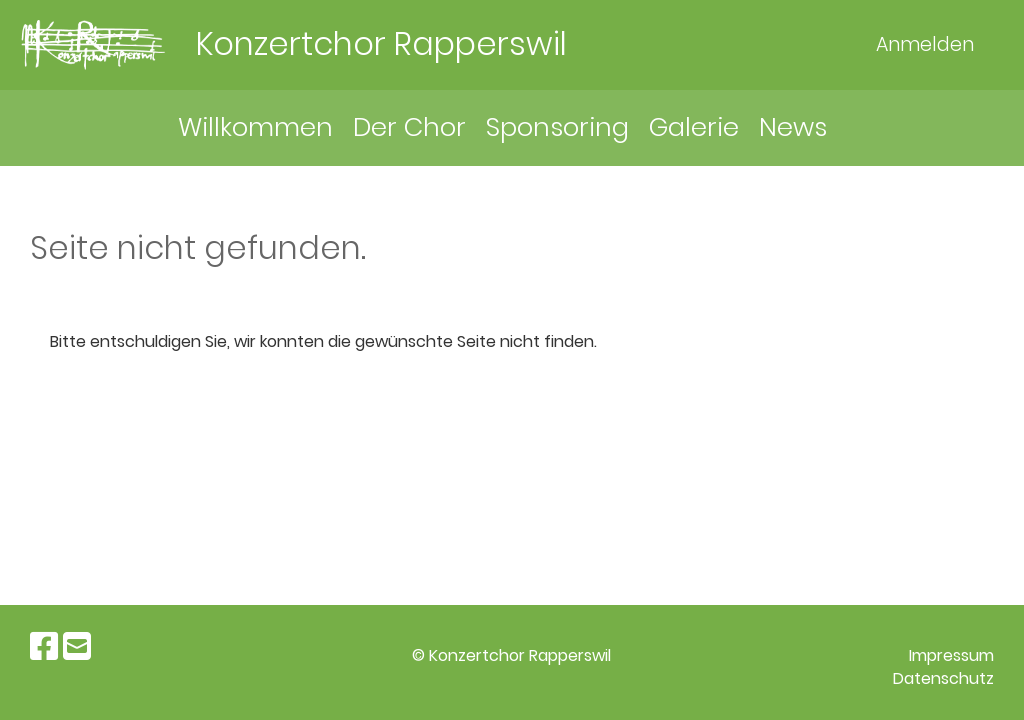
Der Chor (409, 127)
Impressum (951, 655)
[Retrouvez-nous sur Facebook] (44, 646)
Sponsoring (557, 127)
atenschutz (949, 678)
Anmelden (925, 44)
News (793, 127)
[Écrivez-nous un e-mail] (77, 646)
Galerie (694, 127)
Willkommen (255, 127)
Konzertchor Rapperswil (381, 44)
